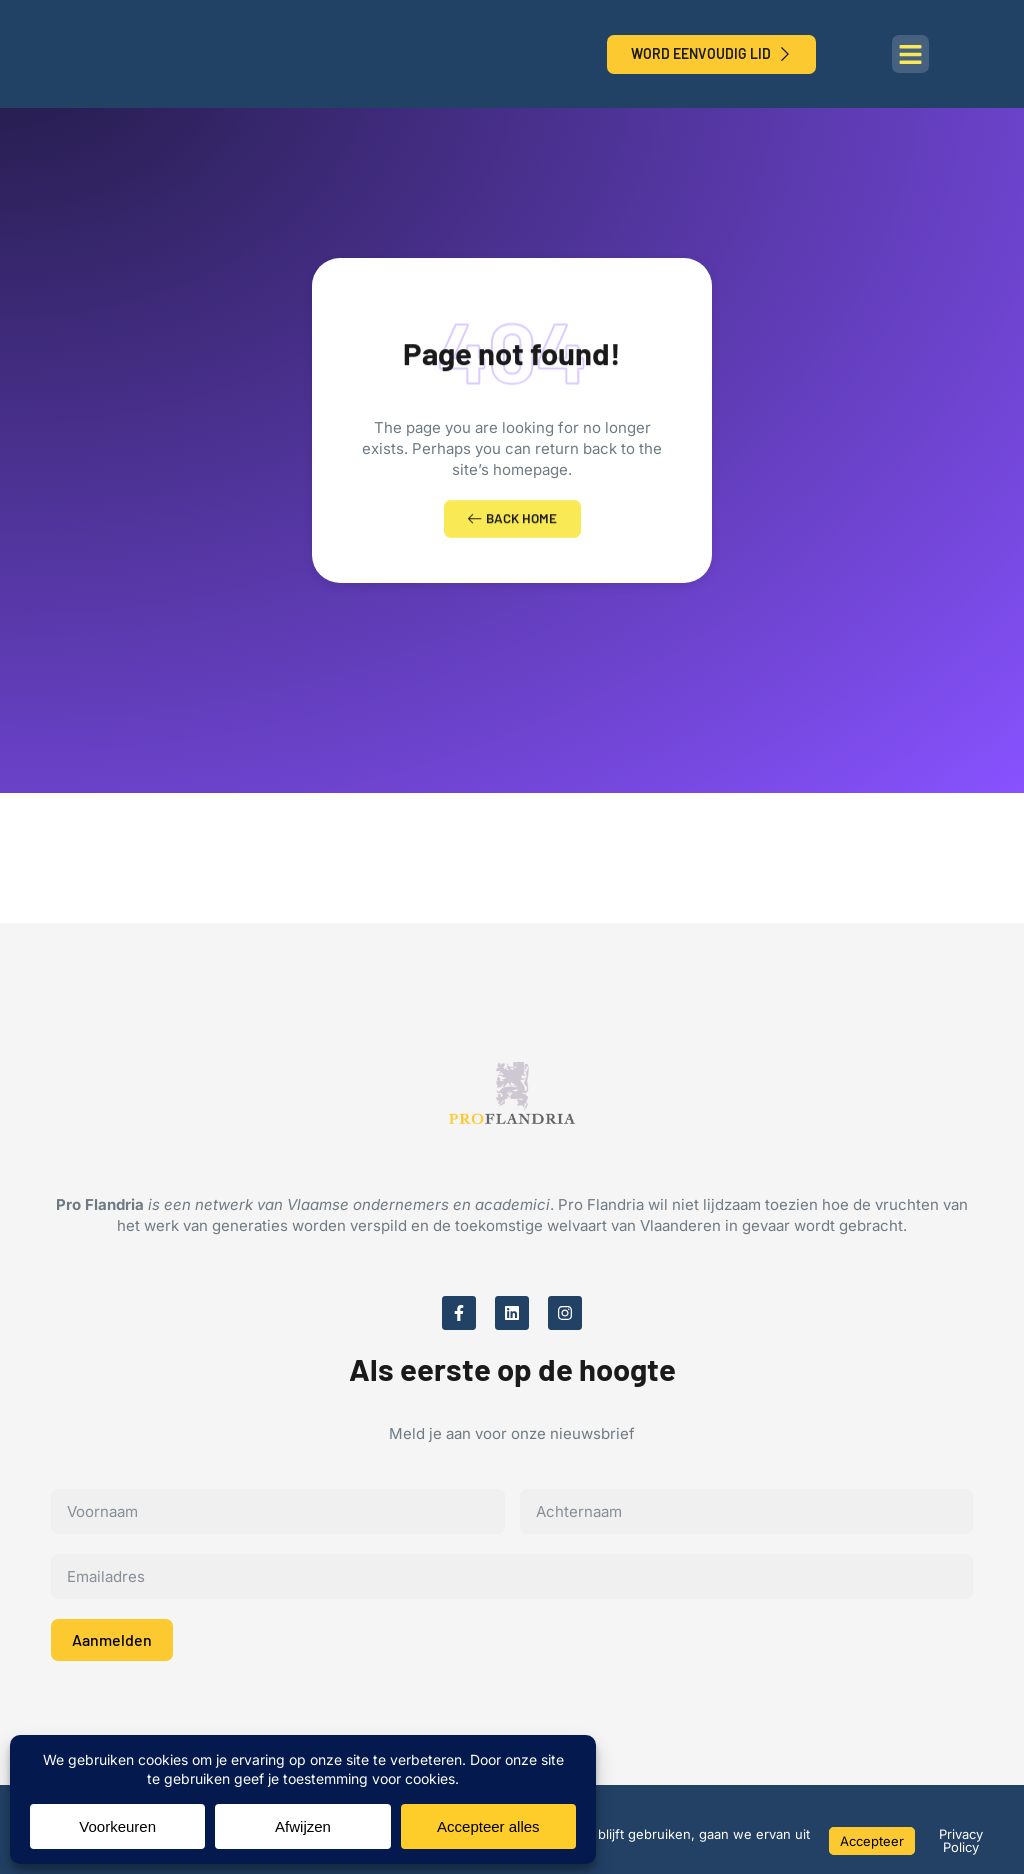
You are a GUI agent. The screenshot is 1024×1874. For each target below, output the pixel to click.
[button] (911, 54)
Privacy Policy (961, 1840)
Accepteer (872, 1841)
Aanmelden (112, 1646)
